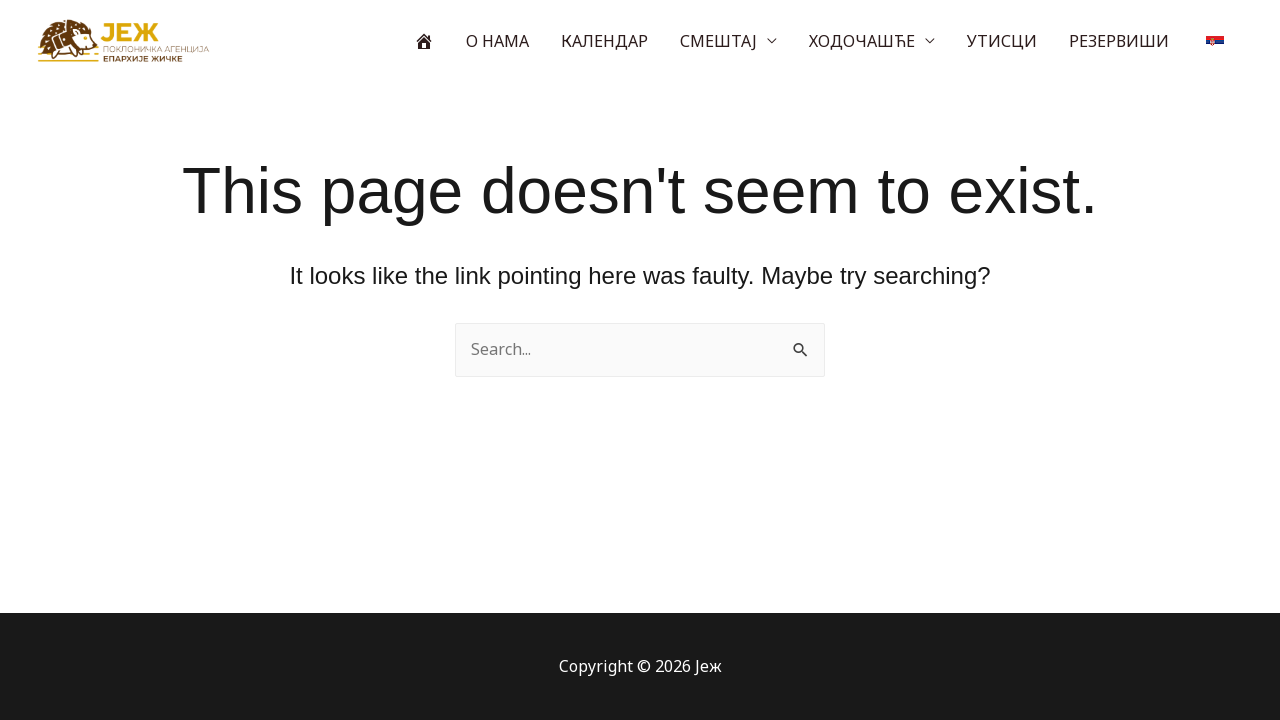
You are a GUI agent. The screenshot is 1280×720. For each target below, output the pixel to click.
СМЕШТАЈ (718, 41)
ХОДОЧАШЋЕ (862, 41)
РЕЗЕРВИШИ (1119, 41)
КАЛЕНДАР (604, 41)
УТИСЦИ (1002, 41)
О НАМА (497, 41)
